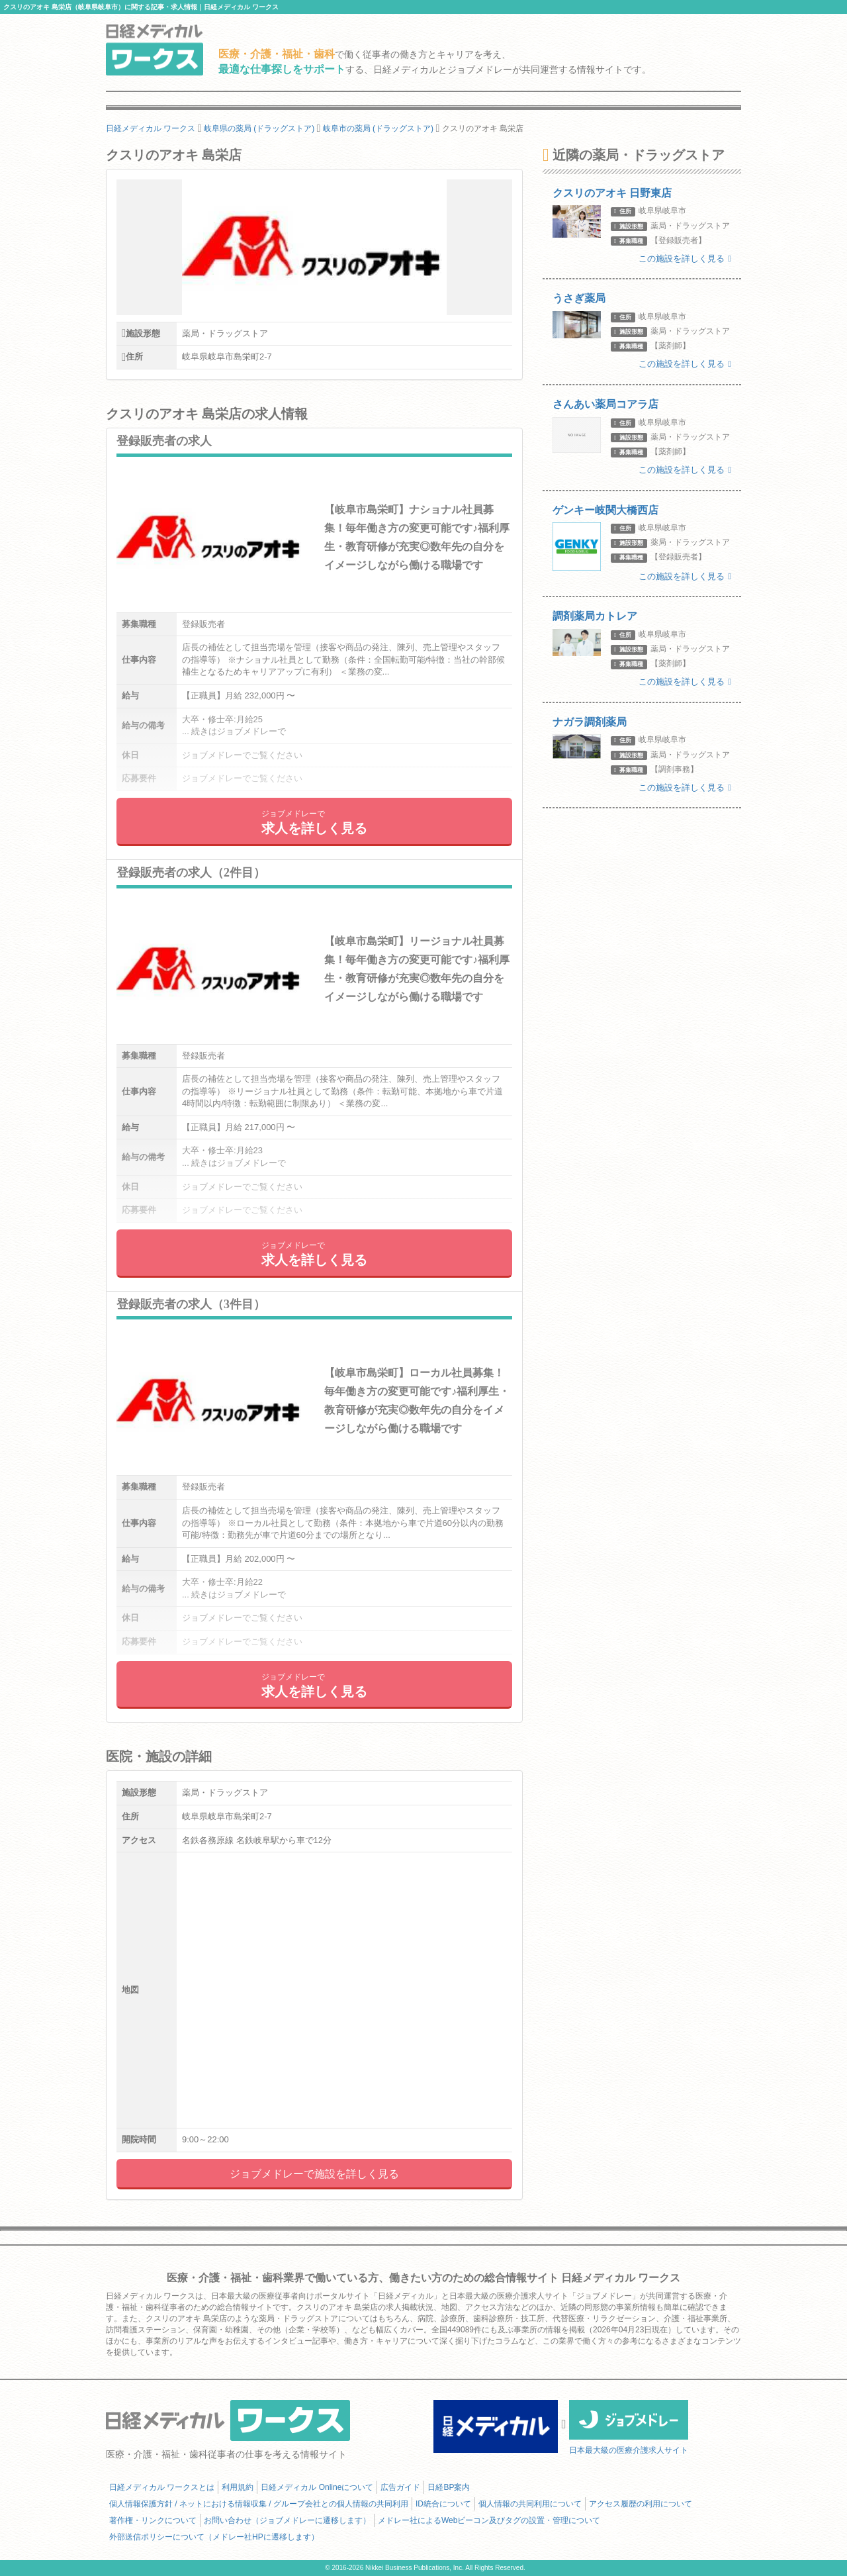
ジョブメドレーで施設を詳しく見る (314, 2173)
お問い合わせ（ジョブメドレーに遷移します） (287, 2520)
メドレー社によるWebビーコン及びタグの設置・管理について (489, 2520)
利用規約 (237, 2487)
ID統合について (443, 2503)
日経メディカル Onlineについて (317, 2487)
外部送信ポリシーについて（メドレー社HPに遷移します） (214, 2537)
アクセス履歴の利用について (640, 2503)
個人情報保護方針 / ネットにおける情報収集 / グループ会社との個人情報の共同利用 (258, 2503)
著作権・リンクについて (153, 2520)
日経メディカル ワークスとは (161, 2487)
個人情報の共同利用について (530, 2503)
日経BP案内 (448, 2487)
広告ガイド (400, 2487)
